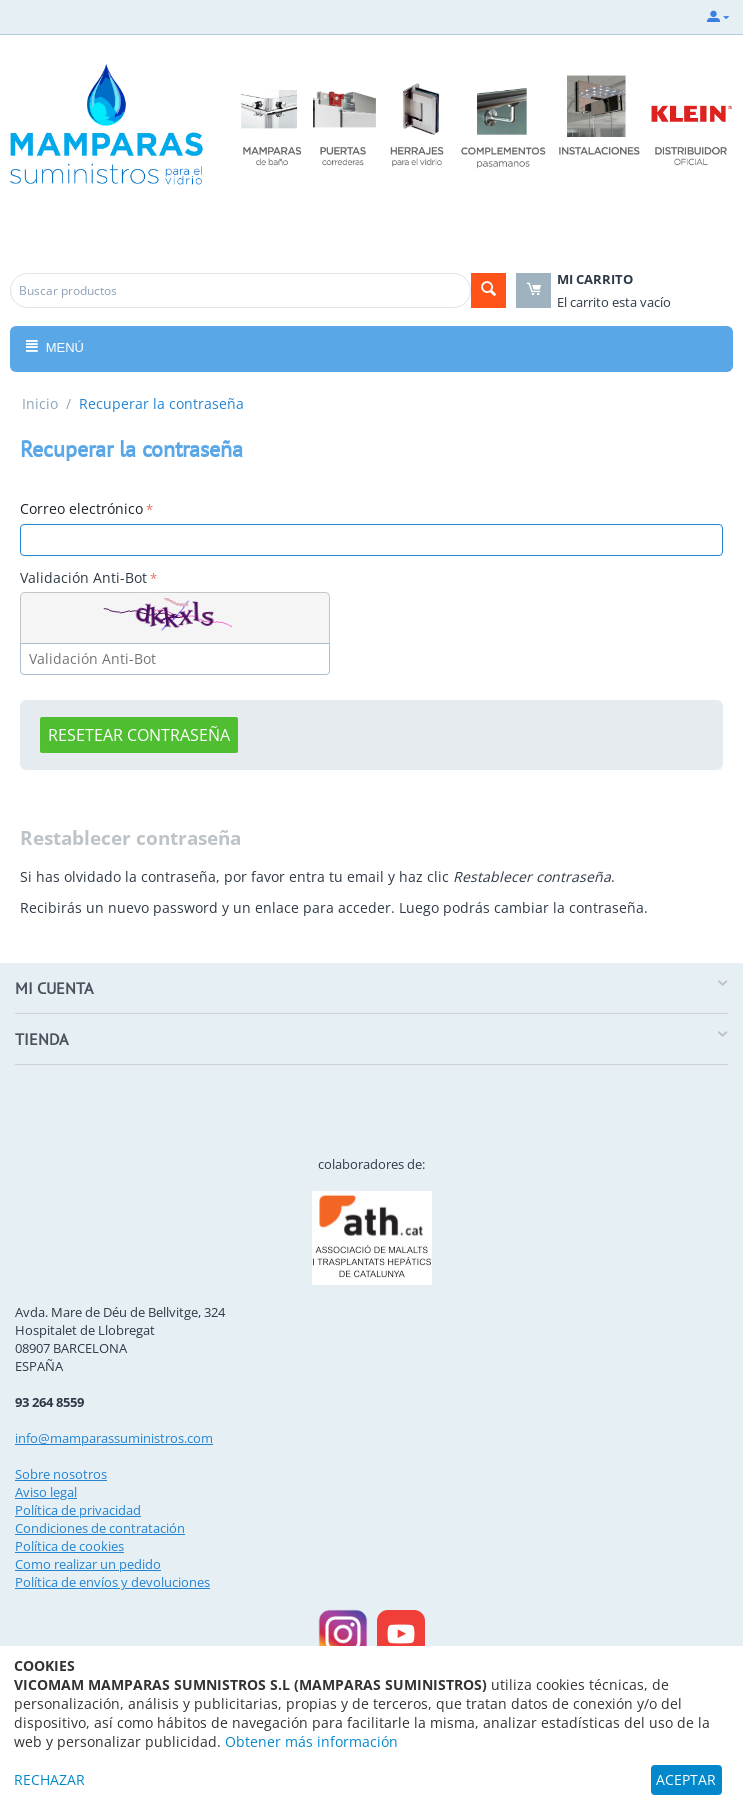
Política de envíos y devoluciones (112, 1582)
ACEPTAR (686, 1779)
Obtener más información (311, 1741)
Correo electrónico (81, 508)
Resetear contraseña (139, 735)
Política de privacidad (78, 1510)
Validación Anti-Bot (83, 577)
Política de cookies (69, 1546)
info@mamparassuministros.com (114, 1438)
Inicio (40, 403)
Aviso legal (46, 1492)
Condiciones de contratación (100, 1528)
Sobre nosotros (61, 1474)
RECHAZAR (49, 1779)
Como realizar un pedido (88, 1564)
